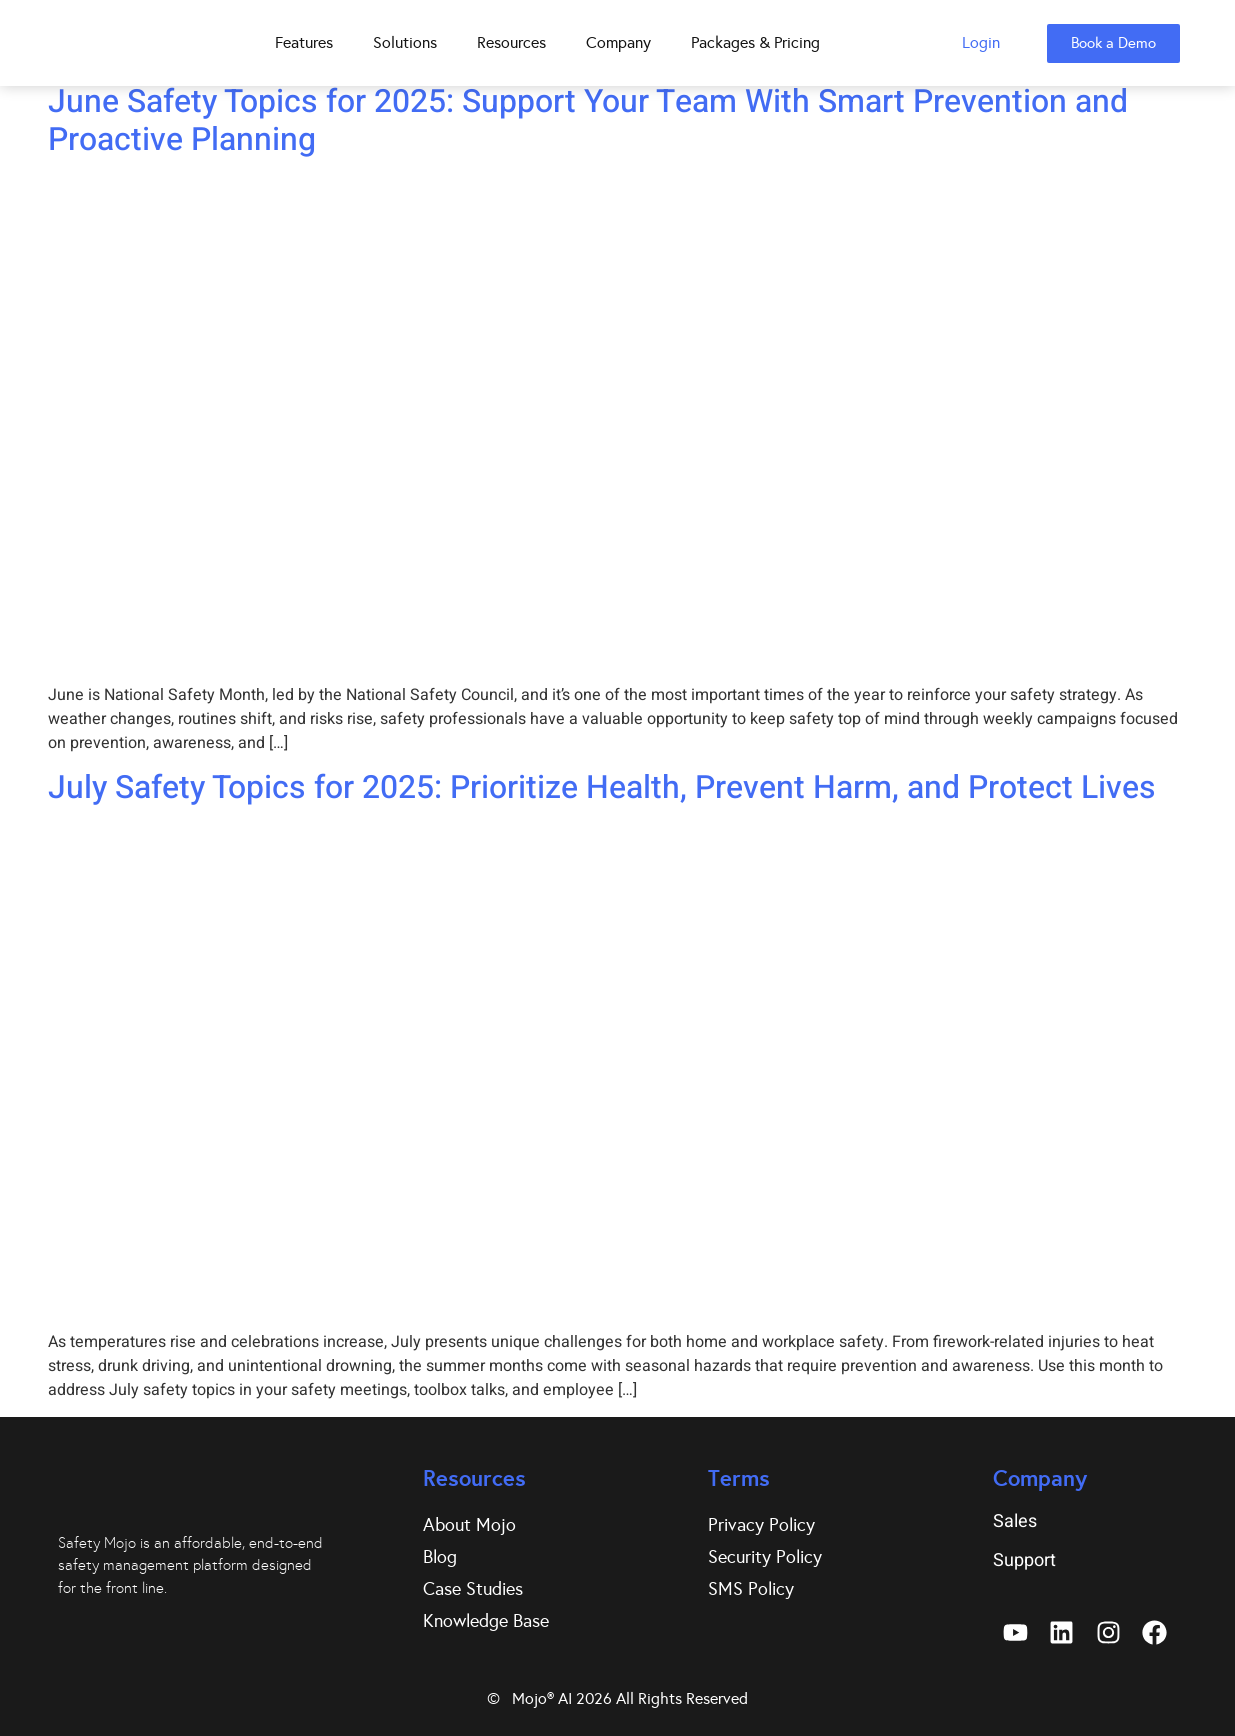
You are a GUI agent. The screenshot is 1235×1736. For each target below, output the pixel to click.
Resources (511, 42)
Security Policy (765, 1557)
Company (618, 42)
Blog (440, 1557)
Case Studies (473, 1589)
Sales (1015, 1521)
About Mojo (469, 1525)
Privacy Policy (761, 1525)
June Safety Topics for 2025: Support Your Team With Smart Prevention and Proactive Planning (588, 120)
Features (304, 42)
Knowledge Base (486, 1621)
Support (1024, 1560)
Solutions (405, 42)
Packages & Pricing (755, 42)
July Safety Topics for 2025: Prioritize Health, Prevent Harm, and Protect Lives (602, 787)
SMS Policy (751, 1589)
